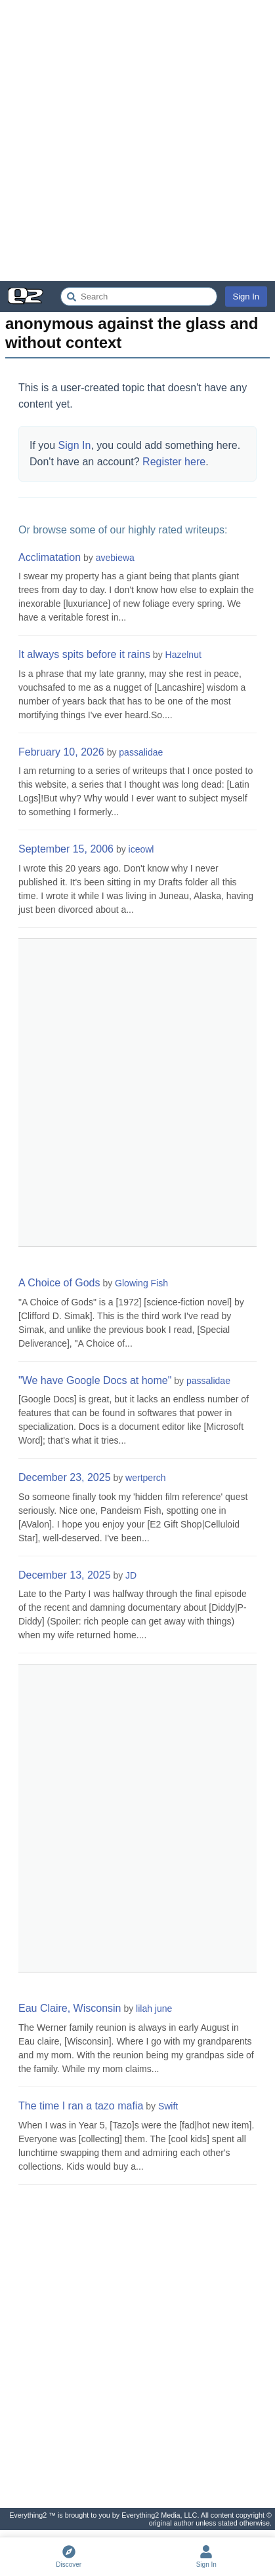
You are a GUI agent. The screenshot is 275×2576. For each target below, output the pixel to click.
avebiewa (115, 557)
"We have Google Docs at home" (94, 1380)
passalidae (141, 752)
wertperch (145, 1477)
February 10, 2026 (61, 752)
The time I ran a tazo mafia (80, 2105)
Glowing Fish (141, 1283)
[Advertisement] (137, 140)
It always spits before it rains (84, 654)
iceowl (141, 849)
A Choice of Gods (59, 1282)
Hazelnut (183, 654)
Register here (173, 461)
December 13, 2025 (64, 1575)
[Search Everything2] (138, 296)
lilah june (154, 2008)
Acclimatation (49, 557)
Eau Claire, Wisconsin (69, 2008)
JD (131, 1575)
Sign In (246, 296)
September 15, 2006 (66, 849)
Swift (168, 2106)
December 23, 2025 (64, 1477)
